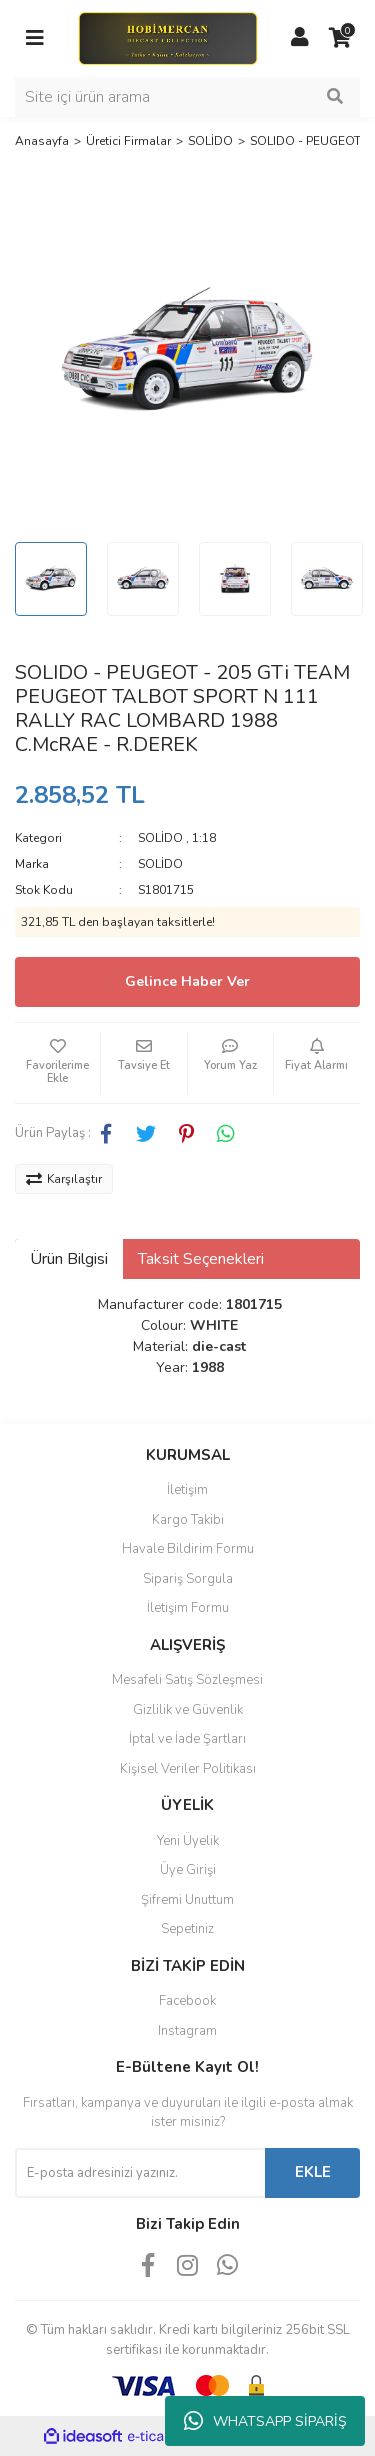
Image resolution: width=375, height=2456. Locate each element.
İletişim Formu (188, 1608)
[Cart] (340, 38)
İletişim (187, 1490)
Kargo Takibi (188, 1520)
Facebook (187, 2001)
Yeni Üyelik (188, 1841)
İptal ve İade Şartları (187, 1739)
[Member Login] (300, 38)
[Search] (187, 97)
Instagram (187, 2031)
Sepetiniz (187, 1929)
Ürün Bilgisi (69, 1259)
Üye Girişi (188, 1870)
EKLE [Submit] (313, 2172)
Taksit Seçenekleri (201, 1259)
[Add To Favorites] (57, 1063)
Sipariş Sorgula (188, 1579)
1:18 (204, 838)
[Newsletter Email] (140, 2173)
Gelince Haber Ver (187, 981)
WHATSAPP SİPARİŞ (265, 2421)
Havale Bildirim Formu (188, 1549)
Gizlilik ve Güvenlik (188, 1710)
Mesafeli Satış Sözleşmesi (187, 1680)
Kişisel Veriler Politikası (188, 1769)
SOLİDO (160, 838)
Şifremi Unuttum (187, 1900)
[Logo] (167, 37)
